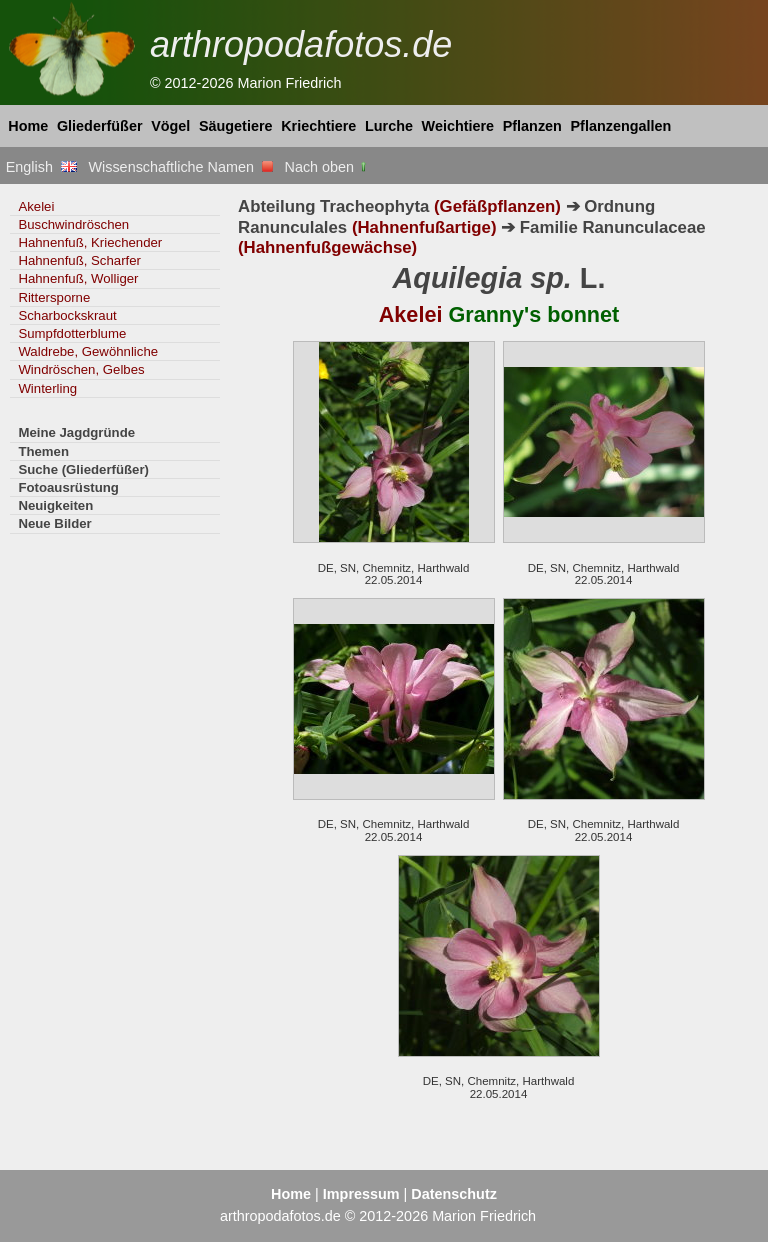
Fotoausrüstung (68, 487)
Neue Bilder (54, 523)
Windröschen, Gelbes (81, 369)
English (41, 167)
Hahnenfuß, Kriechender (90, 242)
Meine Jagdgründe (76, 432)
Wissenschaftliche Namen (180, 167)
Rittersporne (54, 297)
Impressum (361, 1194)
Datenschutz (454, 1194)
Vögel (170, 126)
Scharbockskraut (67, 315)
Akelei (36, 206)
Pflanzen (532, 126)
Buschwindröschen (73, 224)
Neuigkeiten (55, 505)
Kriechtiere (318, 126)
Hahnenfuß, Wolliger (78, 278)
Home (28, 126)
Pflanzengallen (621, 126)
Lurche (389, 126)
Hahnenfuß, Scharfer (79, 260)
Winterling (47, 388)
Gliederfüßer (100, 126)
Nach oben (327, 167)
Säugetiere (236, 126)
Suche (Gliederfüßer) (83, 469)
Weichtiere (458, 126)
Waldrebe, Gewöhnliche (88, 351)
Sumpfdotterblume (72, 333)
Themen (43, 451)
